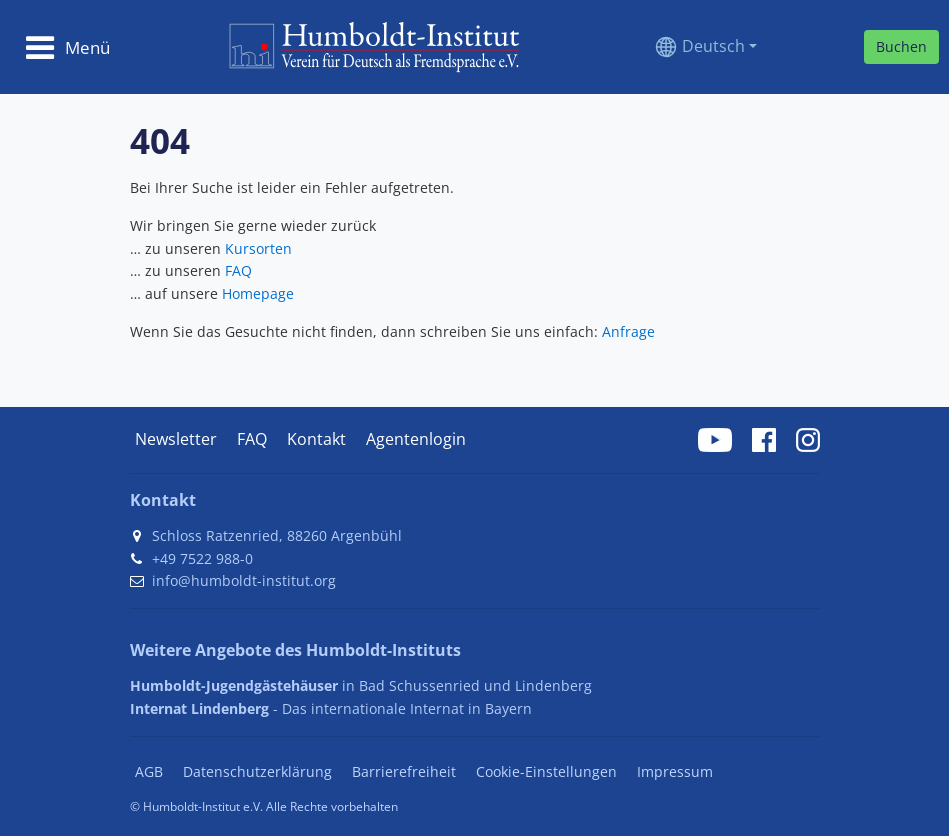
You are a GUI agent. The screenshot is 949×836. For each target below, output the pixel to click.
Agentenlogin (416, 439)
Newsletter (176, 439)
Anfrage (628, 331)
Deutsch (713, 46)
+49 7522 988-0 (202, 558)
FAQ (238, 270)
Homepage (258, 293)
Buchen (901, 46)
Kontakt (316, 439)
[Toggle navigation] (67, 47)
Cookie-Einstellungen (546, 771)
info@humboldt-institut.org (244, 580)
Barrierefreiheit (404, 771)
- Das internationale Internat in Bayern (331, 708)
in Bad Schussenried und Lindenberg (361, 685)
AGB (149, 771)
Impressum (675, 771)
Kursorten (258, 248)
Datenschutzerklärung (257, 771)
